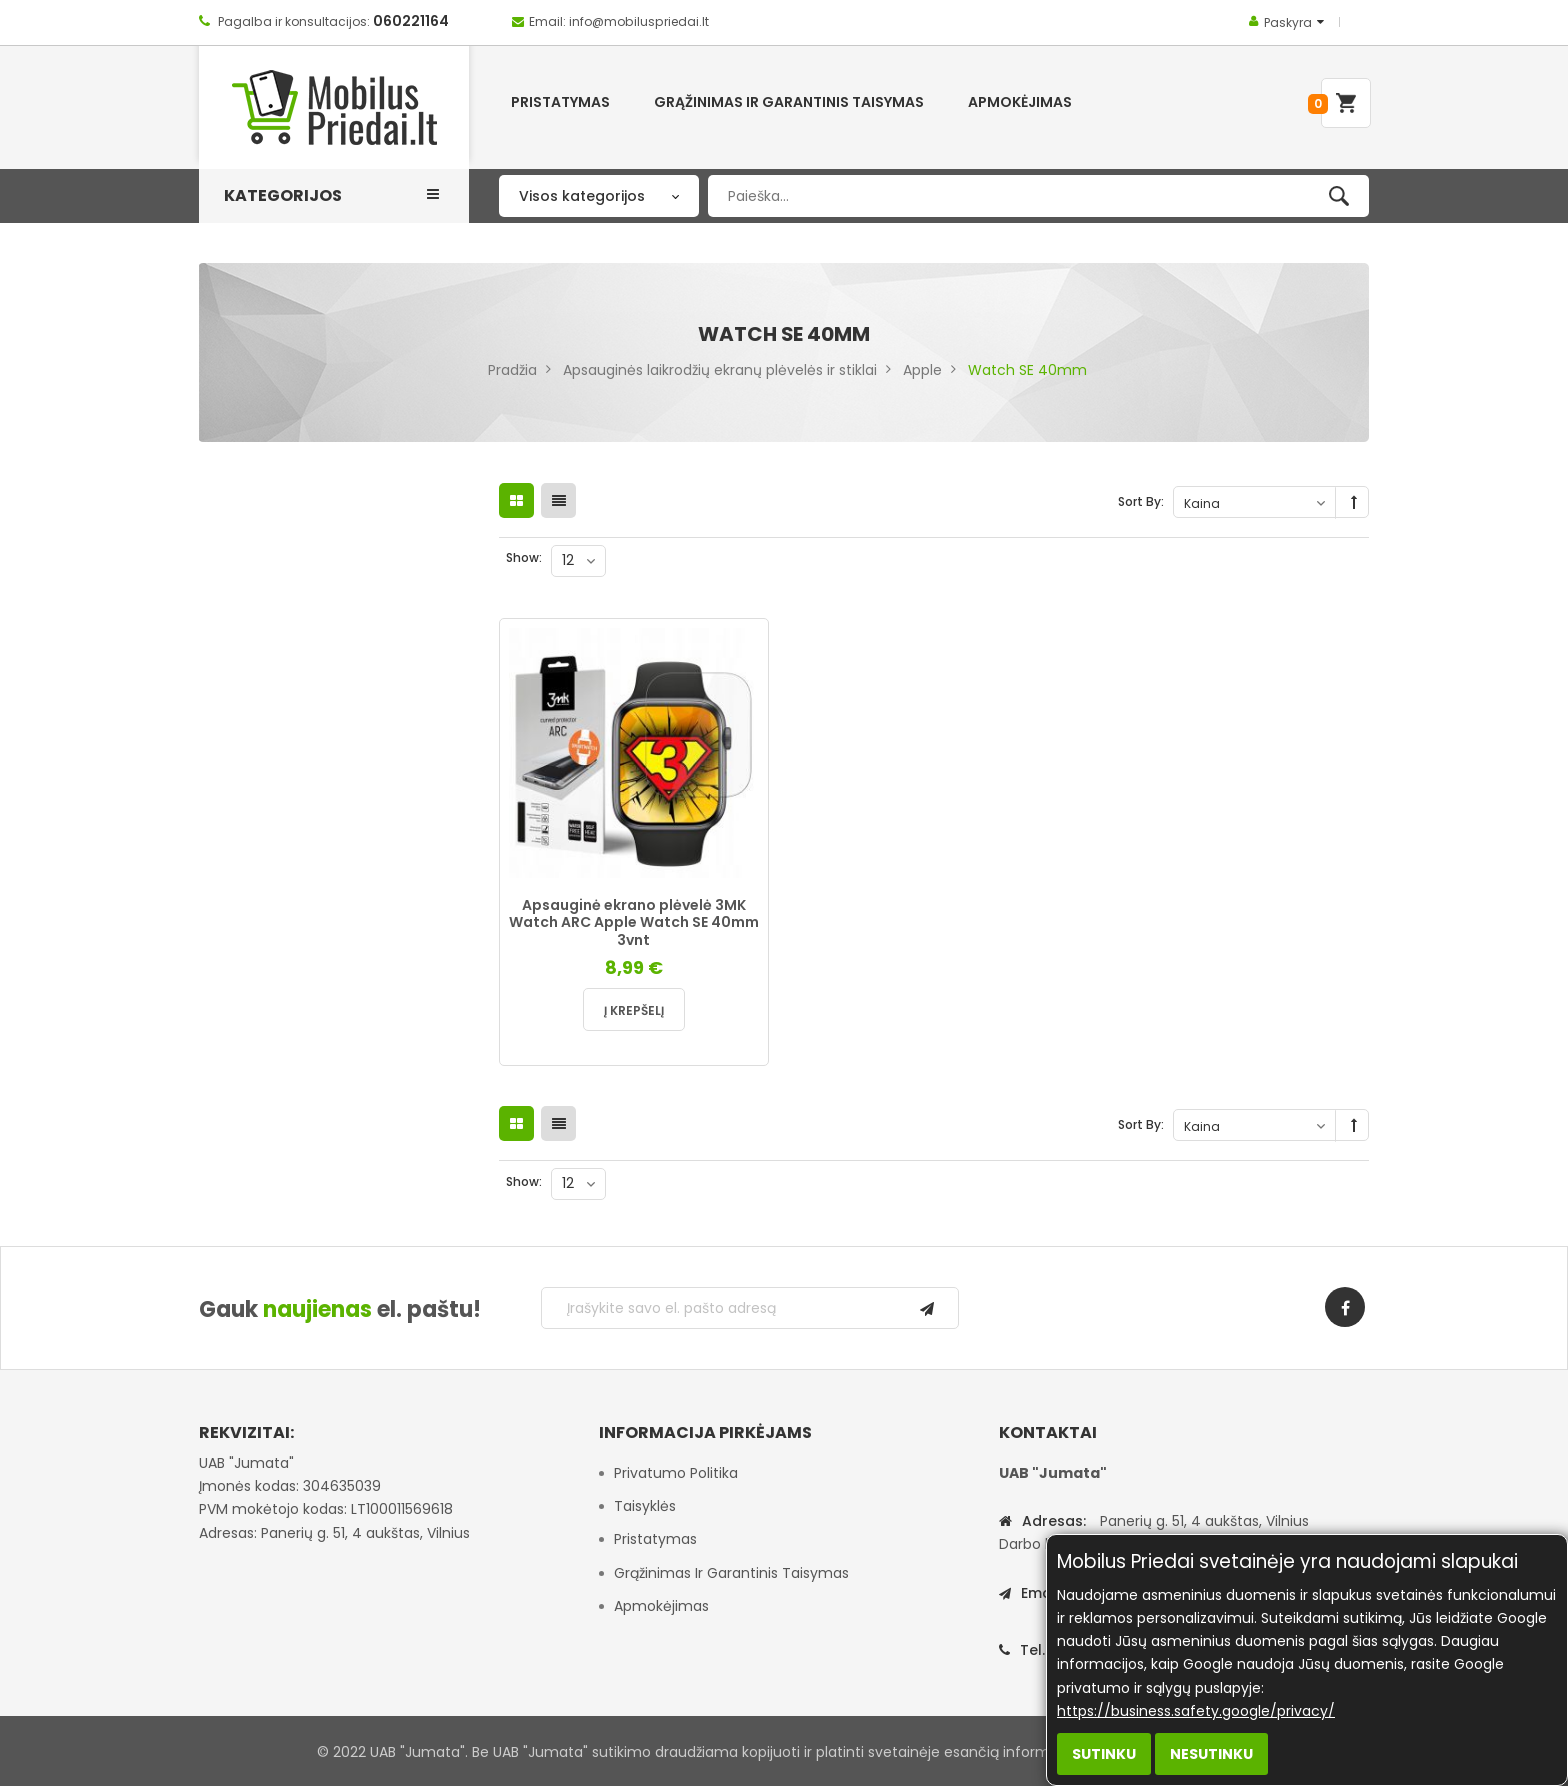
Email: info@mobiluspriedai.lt (619, 21)
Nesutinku (1211, 1754)
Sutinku (1104, 1754)
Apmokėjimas (661, 1606)
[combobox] (1038, 196)
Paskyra (1288, 22)
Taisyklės (645, 1506)
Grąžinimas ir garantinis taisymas (731, 1573)
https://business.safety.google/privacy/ (1196, 1711)
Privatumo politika (676, 1473)
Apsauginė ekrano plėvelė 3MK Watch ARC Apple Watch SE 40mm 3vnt (634, 922)
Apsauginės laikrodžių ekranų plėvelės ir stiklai (720, 370)
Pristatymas (655, 1539)
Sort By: (1141, 501)
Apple (922, 370)
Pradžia (512, 370)
